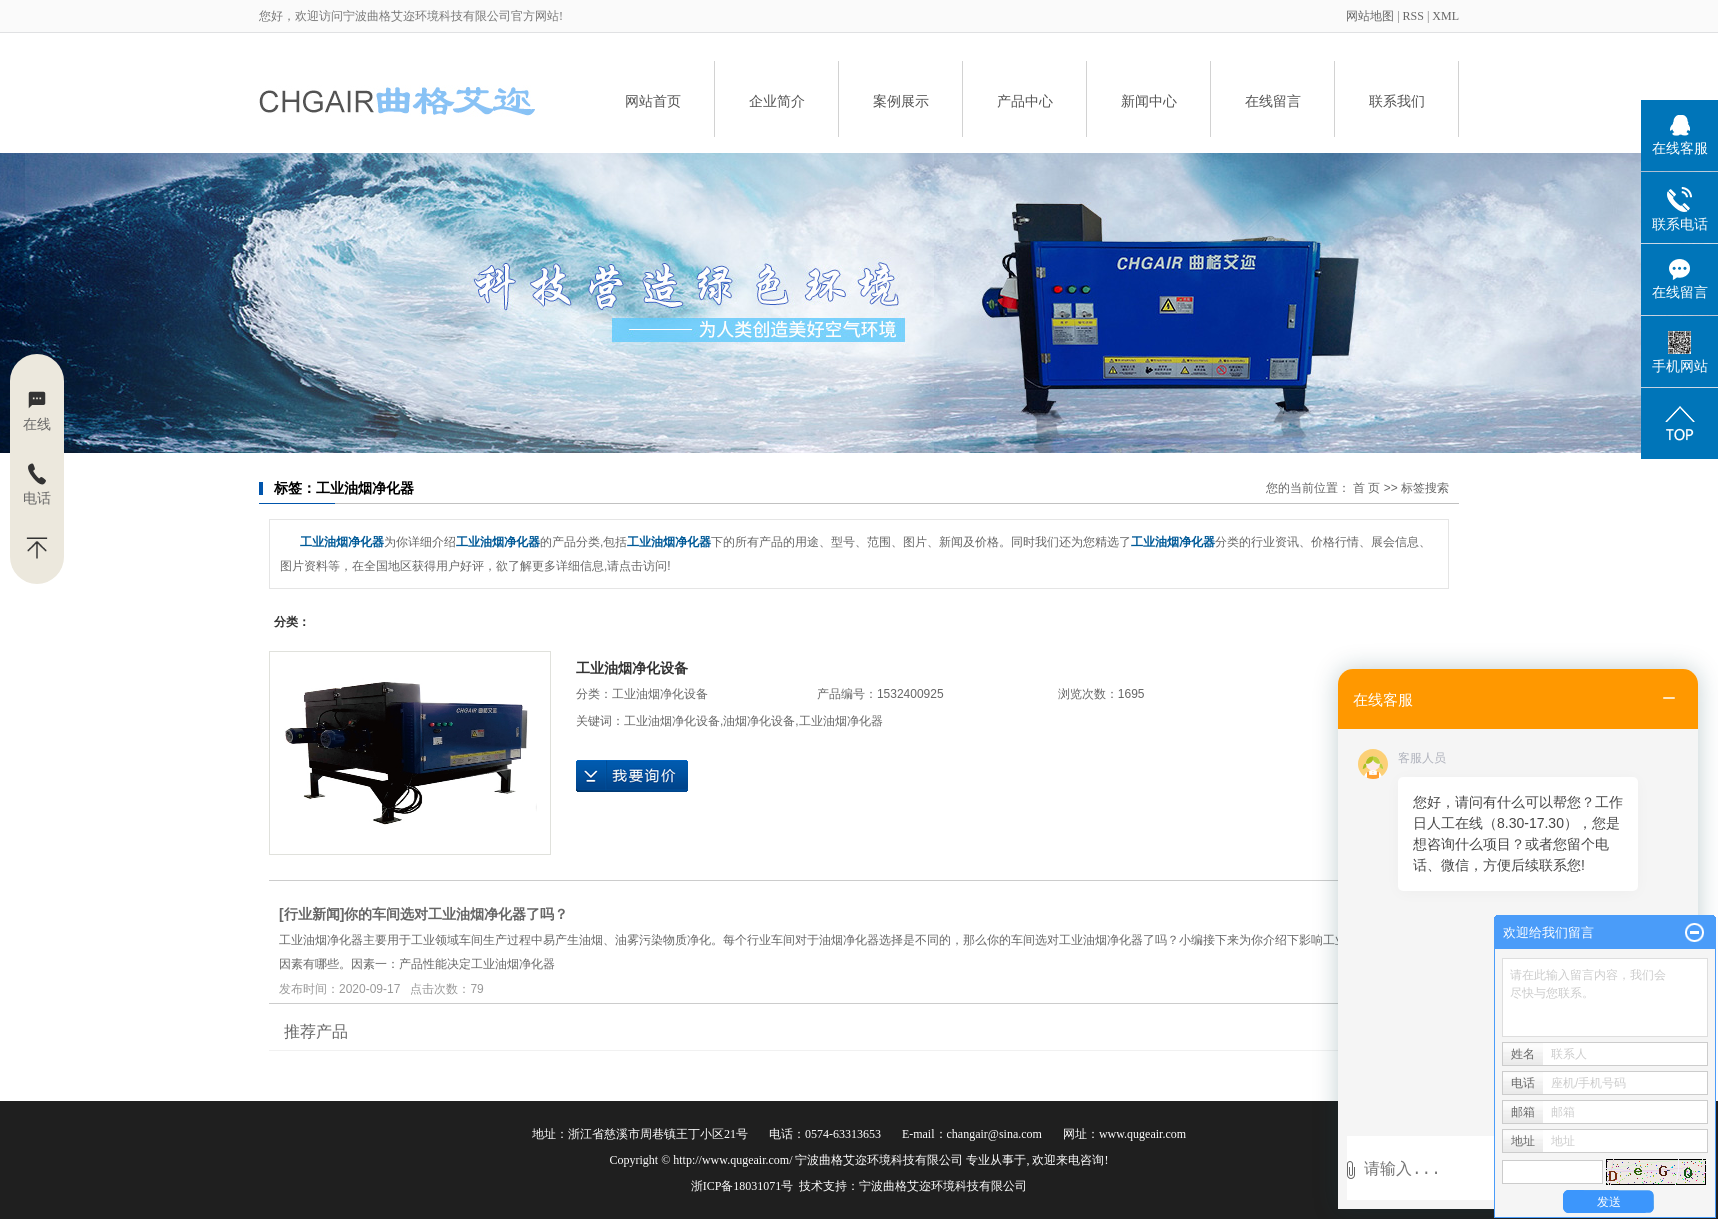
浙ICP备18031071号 (742, 1186)
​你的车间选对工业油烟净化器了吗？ (456, 914)
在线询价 (632, 776)
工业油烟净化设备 (632, 668)
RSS (1413, 16)
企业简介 (777, 101)
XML (1445, 16)
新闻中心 (1149, 101)
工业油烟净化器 (841, 721)
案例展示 (901, 101)
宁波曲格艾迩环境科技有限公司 (943, 1186)
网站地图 (1371, 16)
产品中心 (1025, 101)
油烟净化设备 (759, 721)
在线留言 (1273, 101)
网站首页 (653, 101)
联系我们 (1397, 101)
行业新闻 (312, 914)
